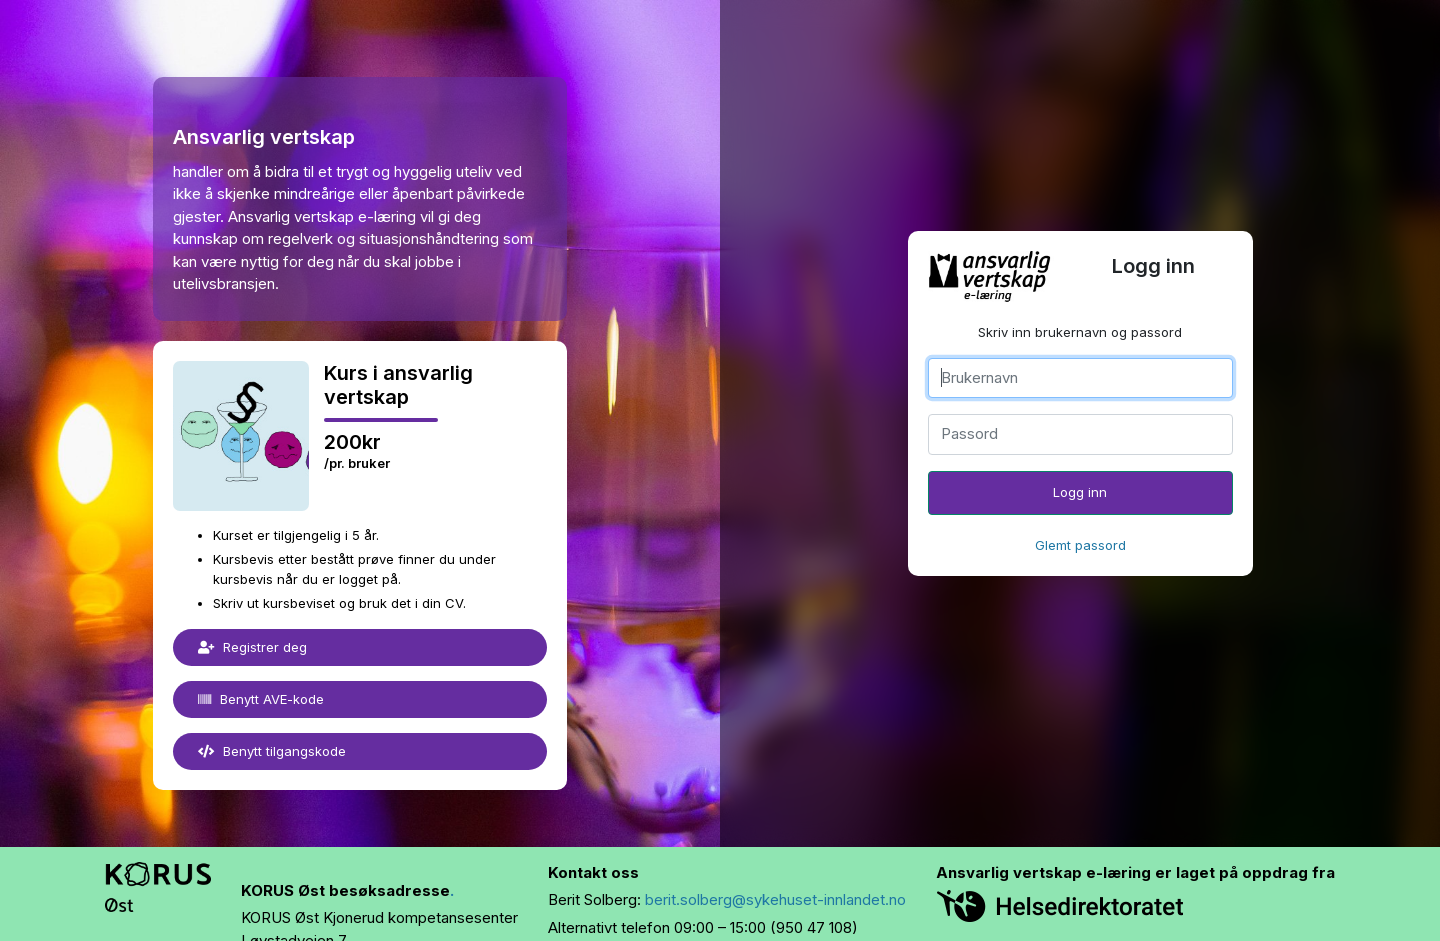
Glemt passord (1080, 545)
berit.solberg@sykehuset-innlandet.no (775, 899)
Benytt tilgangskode (272, 751)
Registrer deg (252, 647)
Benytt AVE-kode (261, 699)
